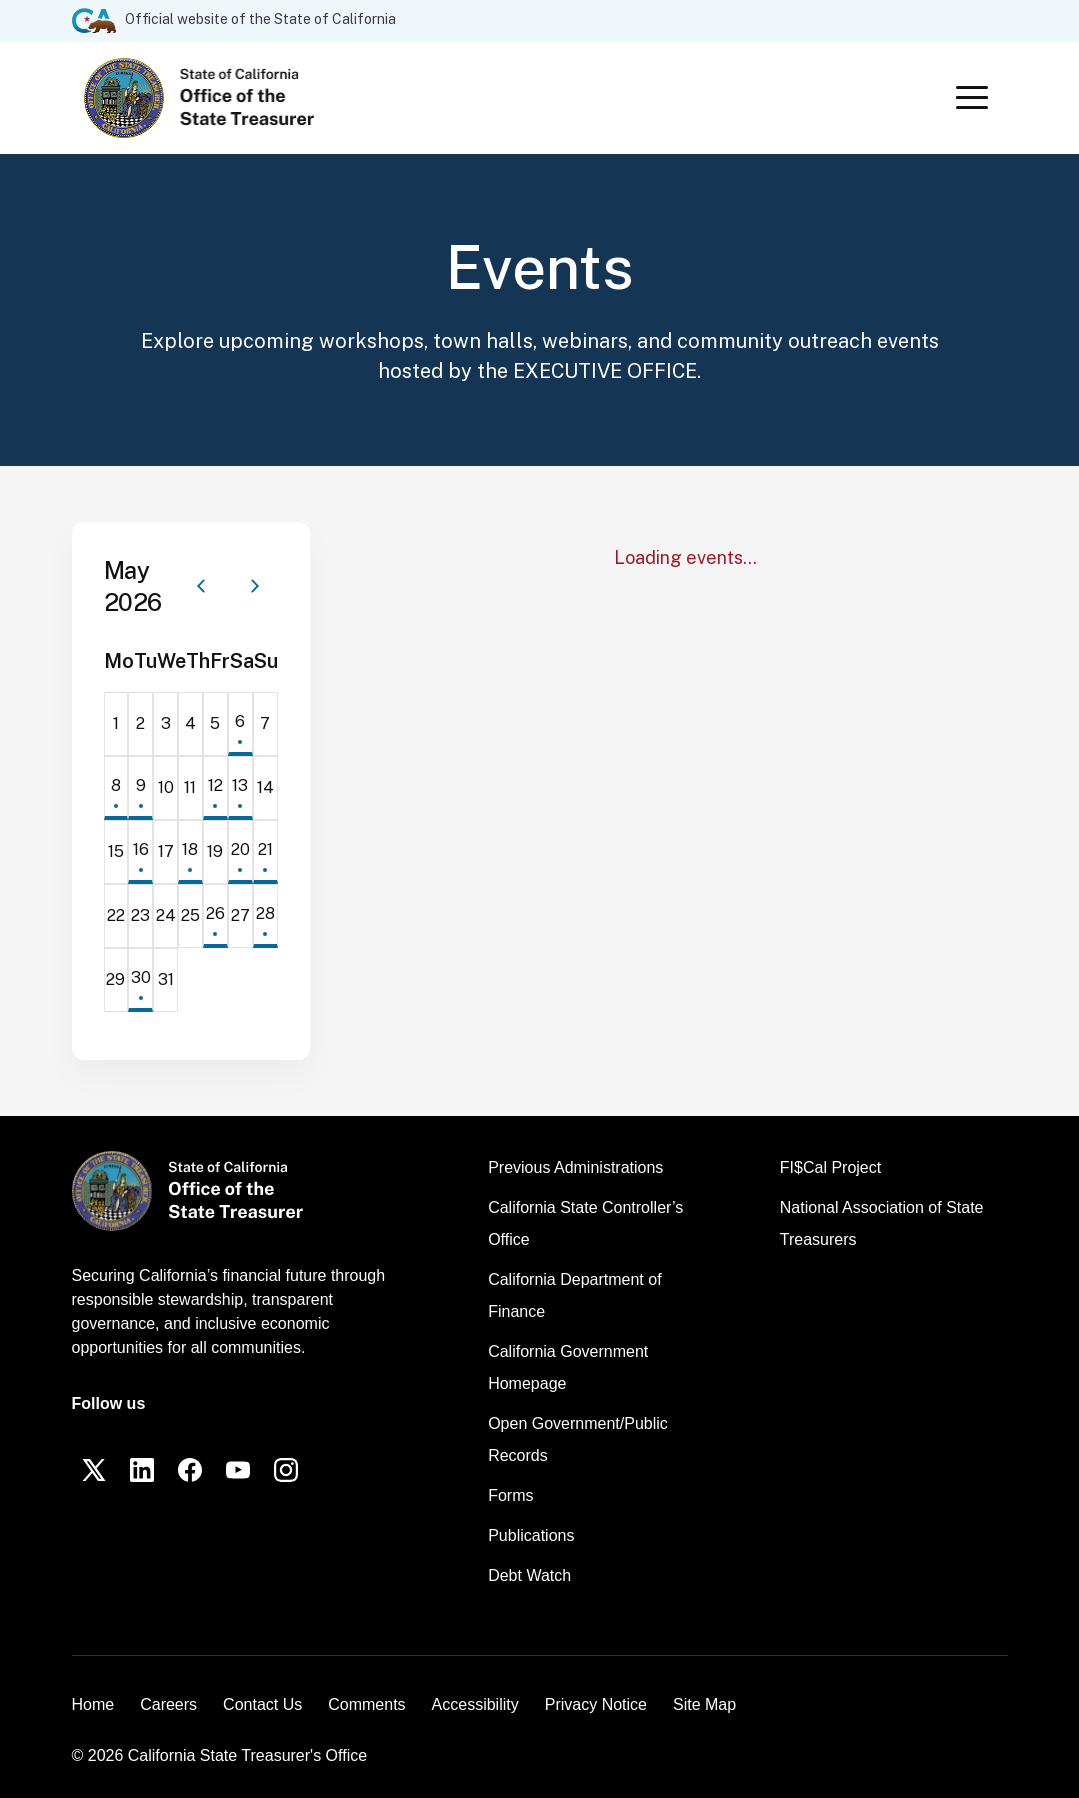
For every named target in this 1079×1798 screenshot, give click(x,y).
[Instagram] (286, 1470)
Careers (168, 1704)
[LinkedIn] (142, 1470)
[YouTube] (238, 1470)
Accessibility (475, 1704)
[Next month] (255, 586)
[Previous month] (201, 586)
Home (93, 1704)
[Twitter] (94, 1470)
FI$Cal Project (830, 1167)
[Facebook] (190, 1470)
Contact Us (262, 1704)
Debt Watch (529, 1575)
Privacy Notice (596, 1704)
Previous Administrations (575, 1167)
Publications (531, 1535)
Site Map (704, 1704)
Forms (510, 1495)
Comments (366, 1704)
